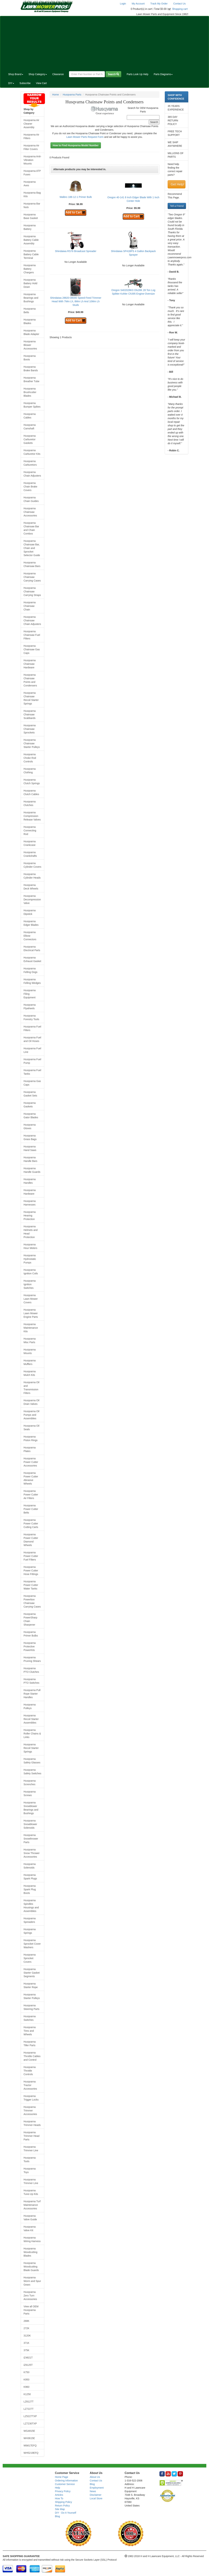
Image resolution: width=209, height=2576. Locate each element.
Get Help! (177, 184)
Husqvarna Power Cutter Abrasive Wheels (31, 1478)
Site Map (60, 2509)
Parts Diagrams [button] (163, 74)
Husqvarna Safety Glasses (32, 1760)
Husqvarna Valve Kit (30, 2228)
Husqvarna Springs (30, 1931)
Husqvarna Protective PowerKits (30, 1646)
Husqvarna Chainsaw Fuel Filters (32, 635)
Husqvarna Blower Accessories (30, 345)
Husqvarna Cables (30, 416)
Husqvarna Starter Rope (31, 1985)
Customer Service (65, 2484)
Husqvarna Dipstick (30, 912)
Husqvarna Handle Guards (32, 1170)
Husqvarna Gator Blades (31, 1115)
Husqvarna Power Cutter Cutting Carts (31, 1524)
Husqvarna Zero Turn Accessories (30, 2296)
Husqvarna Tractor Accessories (30, 2085)
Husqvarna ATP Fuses (32, 172)
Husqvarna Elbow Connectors (30, 936)
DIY (11, 83)
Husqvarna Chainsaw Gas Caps (32, 649)
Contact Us (179, 3)
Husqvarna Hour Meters (30, 1246)
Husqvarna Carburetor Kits (32, 452)
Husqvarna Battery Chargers (30, 269)
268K (26, 2320)
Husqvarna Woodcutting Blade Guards (31, 2267)
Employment (97, 2487)
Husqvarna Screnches (30, 1782)
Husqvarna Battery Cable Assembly (31, 240)
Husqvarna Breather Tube (31, 379)
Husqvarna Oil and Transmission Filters (31, 1387)
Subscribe (24, 83)
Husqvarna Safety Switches (32, 1771)
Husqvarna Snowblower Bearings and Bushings (31, 1808)
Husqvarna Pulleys (30, 1706)
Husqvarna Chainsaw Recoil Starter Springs (31, 698)
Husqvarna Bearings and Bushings (31, 298)
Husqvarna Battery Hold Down (30, 283)
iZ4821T (28, 2357)
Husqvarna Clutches (30, 803)
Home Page (61, 2477)
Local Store (96, 2498)
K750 (26, 2372)
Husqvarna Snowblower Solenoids (30, 1824)
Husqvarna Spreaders (30, 1920)
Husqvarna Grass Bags (30, 1137)
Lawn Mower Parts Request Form (85, 136)
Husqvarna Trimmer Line (31, 2148)
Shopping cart (180, 9)
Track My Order (159, 3)
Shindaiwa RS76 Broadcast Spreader (75, 251)
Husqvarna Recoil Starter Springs (31, 1748)
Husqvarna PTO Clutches (31, 1670)
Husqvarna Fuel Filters (32, 1028)
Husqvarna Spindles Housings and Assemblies (31, 1905)
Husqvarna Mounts (30, 1351)
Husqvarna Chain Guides (31, 499)
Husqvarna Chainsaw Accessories (30, 512)
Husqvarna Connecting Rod (30, 830)
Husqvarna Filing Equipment (30, 994)
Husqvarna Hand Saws (30, 1148)
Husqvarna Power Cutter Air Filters (31, 1495)
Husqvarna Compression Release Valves (32, 816)
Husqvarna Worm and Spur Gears (32, 2281)
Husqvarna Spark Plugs (30, 1877)
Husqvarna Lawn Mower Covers (31, 1299)
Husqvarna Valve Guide (30, 2217)
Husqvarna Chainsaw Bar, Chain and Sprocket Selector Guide (32, 548)
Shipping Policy (63, 2502)
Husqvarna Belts (30, 310)
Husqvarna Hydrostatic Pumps (30, 1259)
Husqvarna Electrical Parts (32, 948)
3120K (27, 2335)
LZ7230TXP (30, 2423)
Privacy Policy (62, 2491)
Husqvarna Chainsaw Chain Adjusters (32, 620)
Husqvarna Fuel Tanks (32, 1072)
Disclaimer (95, 2494)
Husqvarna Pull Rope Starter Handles (32, 1694)
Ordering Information (66, 2480)
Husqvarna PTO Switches (31, 1681)
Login (123, 3)
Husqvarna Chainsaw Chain (30, 606)
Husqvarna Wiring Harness (32, 2239)
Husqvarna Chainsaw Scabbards (30, 714)
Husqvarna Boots (30, 357)
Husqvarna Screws (30, 1793)
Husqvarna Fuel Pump (32, 1061)
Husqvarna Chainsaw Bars (32, 564)
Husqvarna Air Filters (31, 136)
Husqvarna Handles (30, 1181)
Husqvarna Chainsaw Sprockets (30, 729)
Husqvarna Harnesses (30, 1203)
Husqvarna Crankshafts (30, 854)
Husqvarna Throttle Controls (30, 2071)
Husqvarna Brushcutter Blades (30, 392)
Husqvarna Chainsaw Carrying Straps (32, 591)
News (93, 2491)
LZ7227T (29, 2408)
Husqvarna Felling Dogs (30, 970)
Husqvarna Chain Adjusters (32, 474)
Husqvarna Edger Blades (31, 923)
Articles (59, 2494)
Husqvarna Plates (30, 1449)
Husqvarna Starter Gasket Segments (32, 1973)
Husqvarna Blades (30, 321)
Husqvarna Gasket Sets (30, 1094)
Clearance (58, 74)
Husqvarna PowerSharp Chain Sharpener (30, 1619)
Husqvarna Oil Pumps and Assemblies (31, 1415)
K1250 (27, 2394)
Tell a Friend (176, 205)
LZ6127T (29, 2401)
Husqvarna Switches (30, 2018)
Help (57, 2487)
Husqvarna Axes (30, 183)
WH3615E (29, 2438)
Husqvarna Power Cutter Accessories (31, 1462)
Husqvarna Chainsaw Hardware (30, 664)
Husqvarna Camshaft (30, 426)
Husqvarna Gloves (30, 1126)
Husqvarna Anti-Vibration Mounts (32, 160)
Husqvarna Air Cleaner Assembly (31, 124)
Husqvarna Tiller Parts (30, 2043)
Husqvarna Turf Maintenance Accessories (32, 2205)
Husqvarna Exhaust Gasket (32, 959)
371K (26, 2342)
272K (26, 2328)
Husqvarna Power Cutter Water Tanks (31, 1585)
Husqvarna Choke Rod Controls (30, 758)
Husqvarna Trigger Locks (31, 2098)
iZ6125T (28, 2364)
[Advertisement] (104, 43)
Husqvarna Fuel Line (32, 1050)
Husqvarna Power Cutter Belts (31, 1509)
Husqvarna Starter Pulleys (32, 1996)
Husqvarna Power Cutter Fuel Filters (31, 1556)
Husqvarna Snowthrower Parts (31, 1839)
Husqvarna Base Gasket (31, 216)
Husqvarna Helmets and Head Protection (31, 1232)
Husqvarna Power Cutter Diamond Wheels (31, 1540)
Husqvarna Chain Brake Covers (30, 487)
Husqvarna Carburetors (30, 463)
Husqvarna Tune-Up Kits (31, 2192)
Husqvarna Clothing (30, 770)
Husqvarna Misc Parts (30, 1340)
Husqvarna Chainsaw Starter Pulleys (32, 743)
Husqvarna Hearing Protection (30, 1216)
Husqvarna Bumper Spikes (32, 405)
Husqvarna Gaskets (30, 1104)
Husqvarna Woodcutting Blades (30, 2252)
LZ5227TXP (30, 2416)
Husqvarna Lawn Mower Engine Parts (31, 1313)
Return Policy (62, 2505)
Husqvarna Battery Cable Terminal (31, 254)
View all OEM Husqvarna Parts (31, 2310)
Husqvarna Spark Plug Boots (30, 1889)
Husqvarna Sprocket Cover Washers (32, 1944)
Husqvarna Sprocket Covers (30, 1958)
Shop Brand (15, 74)
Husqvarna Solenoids (30, 1866)
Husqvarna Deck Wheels (31, 887)
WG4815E (29, 2430)
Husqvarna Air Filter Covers (31, 147)
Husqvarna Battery (30, 227)
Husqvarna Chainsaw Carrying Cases (32, 577)
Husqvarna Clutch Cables (31, 792)
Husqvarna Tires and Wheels (30, 2031)
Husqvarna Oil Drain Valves (31, 1402)
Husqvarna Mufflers (30, 1362)
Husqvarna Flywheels (30, 1006)
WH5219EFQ (31, 2452)
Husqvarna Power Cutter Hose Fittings (31, 1571)
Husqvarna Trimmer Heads (32, 2123)
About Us (95, 2477)
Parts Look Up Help (137, 74)
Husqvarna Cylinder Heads (32, 876)
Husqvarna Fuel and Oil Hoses (32, 1039)
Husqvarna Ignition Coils (31, 1271)
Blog (57, 2516)
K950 (26, 2379)
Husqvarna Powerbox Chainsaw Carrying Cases (32, 1601)
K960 (26, 2386)
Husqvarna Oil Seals (31, 1427)
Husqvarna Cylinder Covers (32, 865)
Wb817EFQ (30, 2445)
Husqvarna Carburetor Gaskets (30, 439)
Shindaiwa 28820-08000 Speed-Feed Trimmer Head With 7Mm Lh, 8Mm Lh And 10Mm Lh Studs (75, 301)
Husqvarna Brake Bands (31, 368)
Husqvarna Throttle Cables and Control (32, 2056)
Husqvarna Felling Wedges (32, 981)
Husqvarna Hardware (30, 1192)
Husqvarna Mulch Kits (30, 1373)
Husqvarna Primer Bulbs (31, 1634)
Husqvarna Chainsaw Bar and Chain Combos (31, 528)
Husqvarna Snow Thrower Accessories (32, 1853)
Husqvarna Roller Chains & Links (32, 1734)
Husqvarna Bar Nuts (32, 205)
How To (59, 2498)
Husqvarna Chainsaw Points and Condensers (30, 680)
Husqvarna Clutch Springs (32, 781)
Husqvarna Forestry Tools (31, 1017)
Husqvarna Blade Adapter (31, 332)
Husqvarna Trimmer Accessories (30, 2111)
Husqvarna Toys (30, 2170)
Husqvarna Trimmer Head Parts (31, 2136)
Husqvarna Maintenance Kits (31, 1328)
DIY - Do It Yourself (65, 2512)
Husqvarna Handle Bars (30, 1159)
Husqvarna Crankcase (30, 843)
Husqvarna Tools (30, 2159)
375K (26, 2350)
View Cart (41, 83)
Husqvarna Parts (72, 94)
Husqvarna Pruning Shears (32, 1659)
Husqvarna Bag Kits (32, 194)
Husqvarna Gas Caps (32, 1083)
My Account (138, 3)
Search (113, 74)
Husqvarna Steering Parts (31, 2007)
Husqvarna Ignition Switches (30, 1284)
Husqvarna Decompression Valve (32, 899)
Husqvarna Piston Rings (31, 1438)
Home (55, 94)
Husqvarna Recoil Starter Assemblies (31, 1719)
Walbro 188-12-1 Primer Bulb (76, 197)
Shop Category (38, 74)
